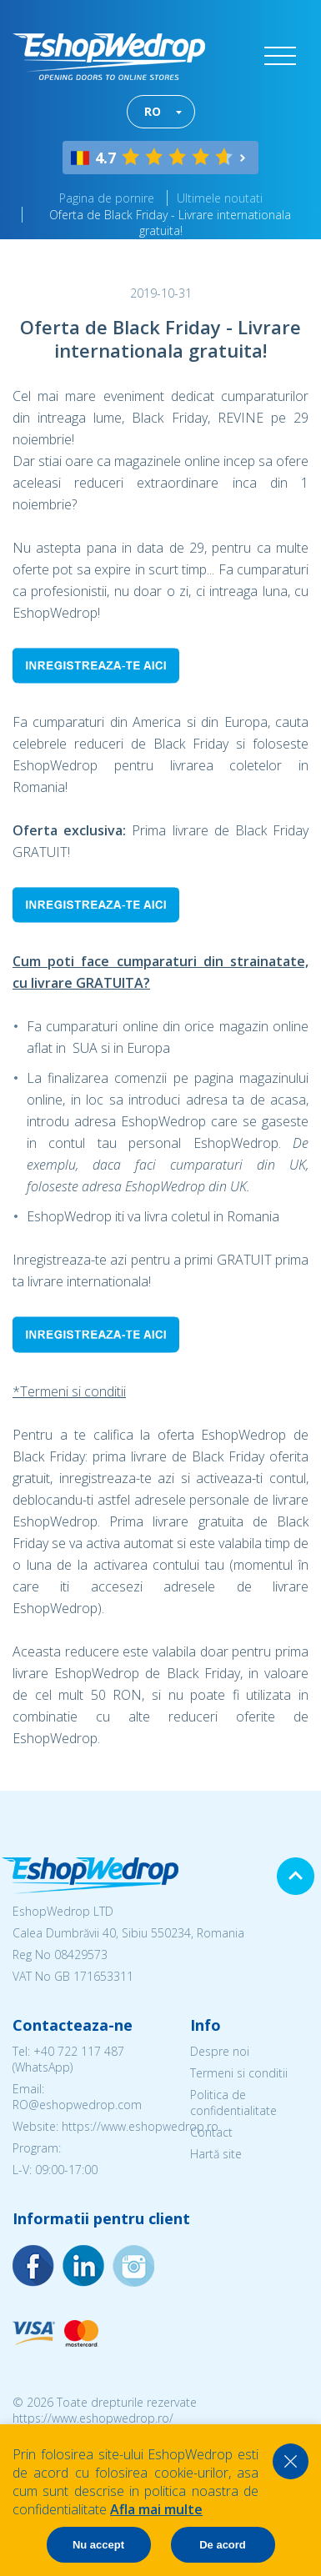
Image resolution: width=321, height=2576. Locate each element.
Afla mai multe (156, 2509)
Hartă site (216, 2154)
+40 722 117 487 (78, 2051)
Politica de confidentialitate (233, 2102)
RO (152, 111)
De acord (222, 2544)
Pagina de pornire (106, 198)
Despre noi (219, 2051)
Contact (211, 2132)
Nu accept (98, 2544)
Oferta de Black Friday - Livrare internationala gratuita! (170, 222)
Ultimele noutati (220, 198)
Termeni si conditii (239, 2073)
